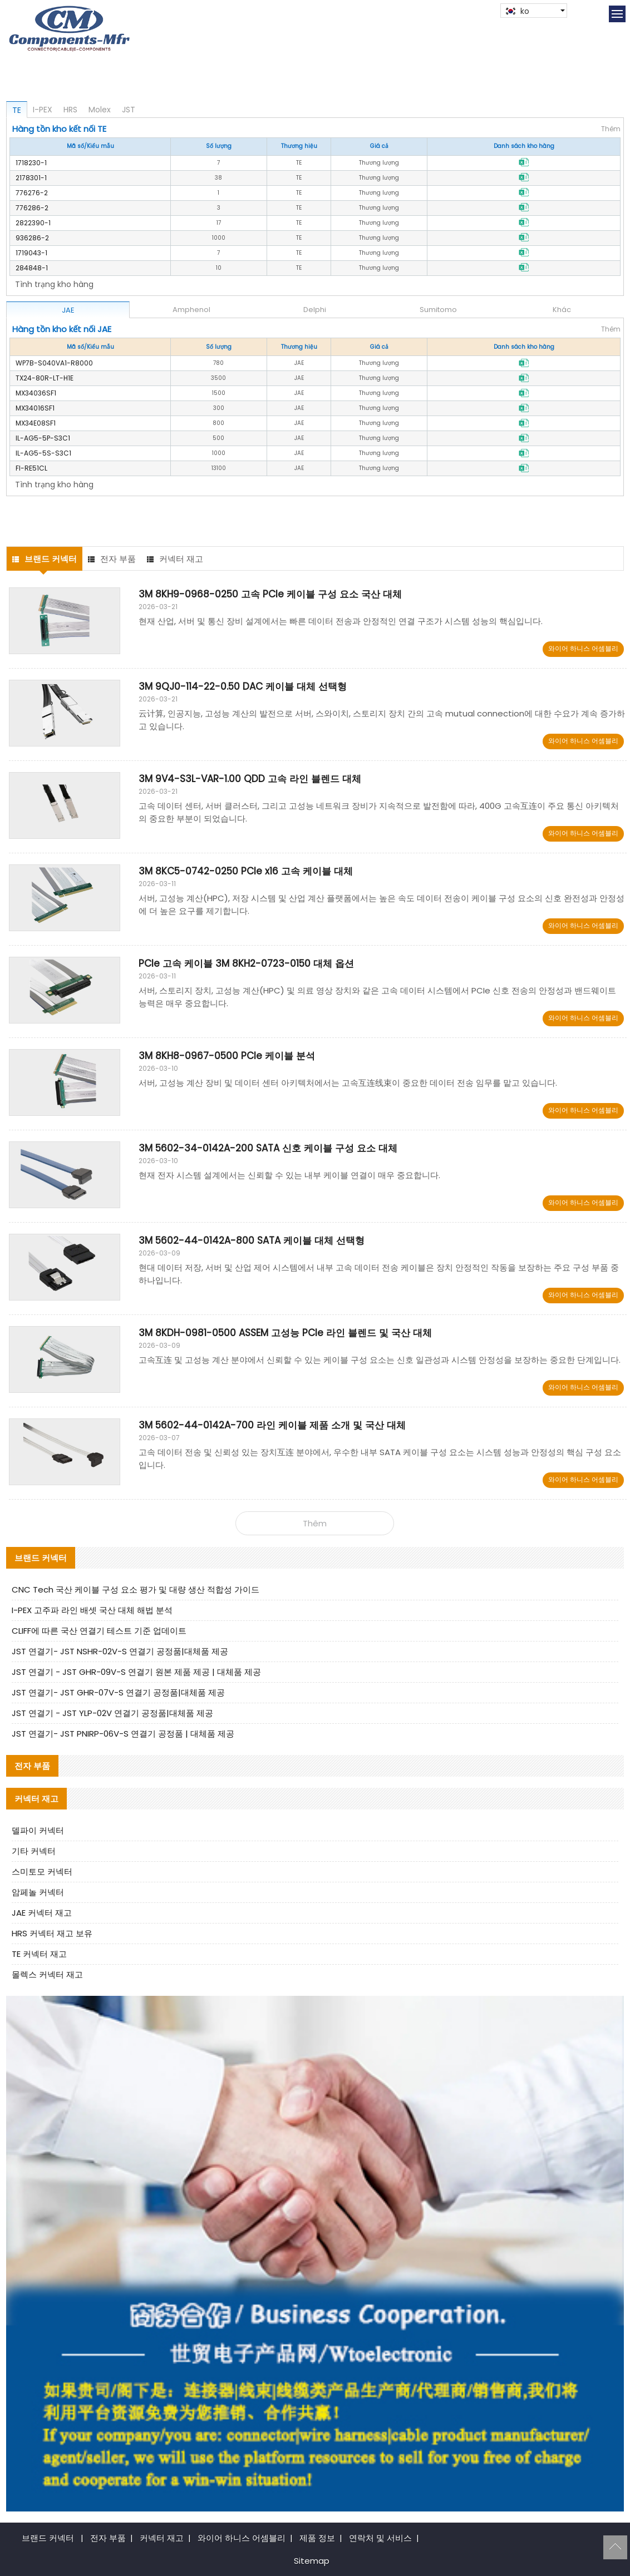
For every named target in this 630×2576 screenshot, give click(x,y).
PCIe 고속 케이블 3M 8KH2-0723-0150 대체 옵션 (246, 963)
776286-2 (32, 207)
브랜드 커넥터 (44, 559)
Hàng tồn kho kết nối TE (59, 129)
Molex (99, 109)
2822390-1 (33, 223)
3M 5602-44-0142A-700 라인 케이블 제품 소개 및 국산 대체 (272, 1425)
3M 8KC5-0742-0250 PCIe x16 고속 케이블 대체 (246, 871)
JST (128, 109)
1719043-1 (31, 253)
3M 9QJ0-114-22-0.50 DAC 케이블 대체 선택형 (243, 686)
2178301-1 (31, 177)
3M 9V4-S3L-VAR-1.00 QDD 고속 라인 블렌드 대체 (250, 778)
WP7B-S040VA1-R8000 (54, 363)
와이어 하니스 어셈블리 (583, 648)
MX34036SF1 (36, 393)
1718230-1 (31, 162)
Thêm (611, 129)
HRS (70, 109)
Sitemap (311, 2561)
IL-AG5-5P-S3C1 (43, 438)
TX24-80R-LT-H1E (44, 378)
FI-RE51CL (31, 468)
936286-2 (32, 238)
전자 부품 (112, 559)
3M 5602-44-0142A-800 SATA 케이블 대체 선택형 (252, 1240)
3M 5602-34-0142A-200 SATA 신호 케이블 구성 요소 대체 (268, 1148)
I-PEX (42, 109)
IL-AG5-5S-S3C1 (43, 453)
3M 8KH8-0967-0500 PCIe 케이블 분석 (227, 1055)
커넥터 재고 (175, 559)
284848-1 (32, 268)
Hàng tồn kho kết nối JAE (61, 329)
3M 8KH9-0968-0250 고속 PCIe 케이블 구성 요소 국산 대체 (270, 594)
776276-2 (32, 192)
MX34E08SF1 (36, 423)
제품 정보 (317, 2538)
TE (16, 110)
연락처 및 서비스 (380, 2538)
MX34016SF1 (35, 408)
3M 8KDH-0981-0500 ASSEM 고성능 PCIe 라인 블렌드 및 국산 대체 (285, 1332)
